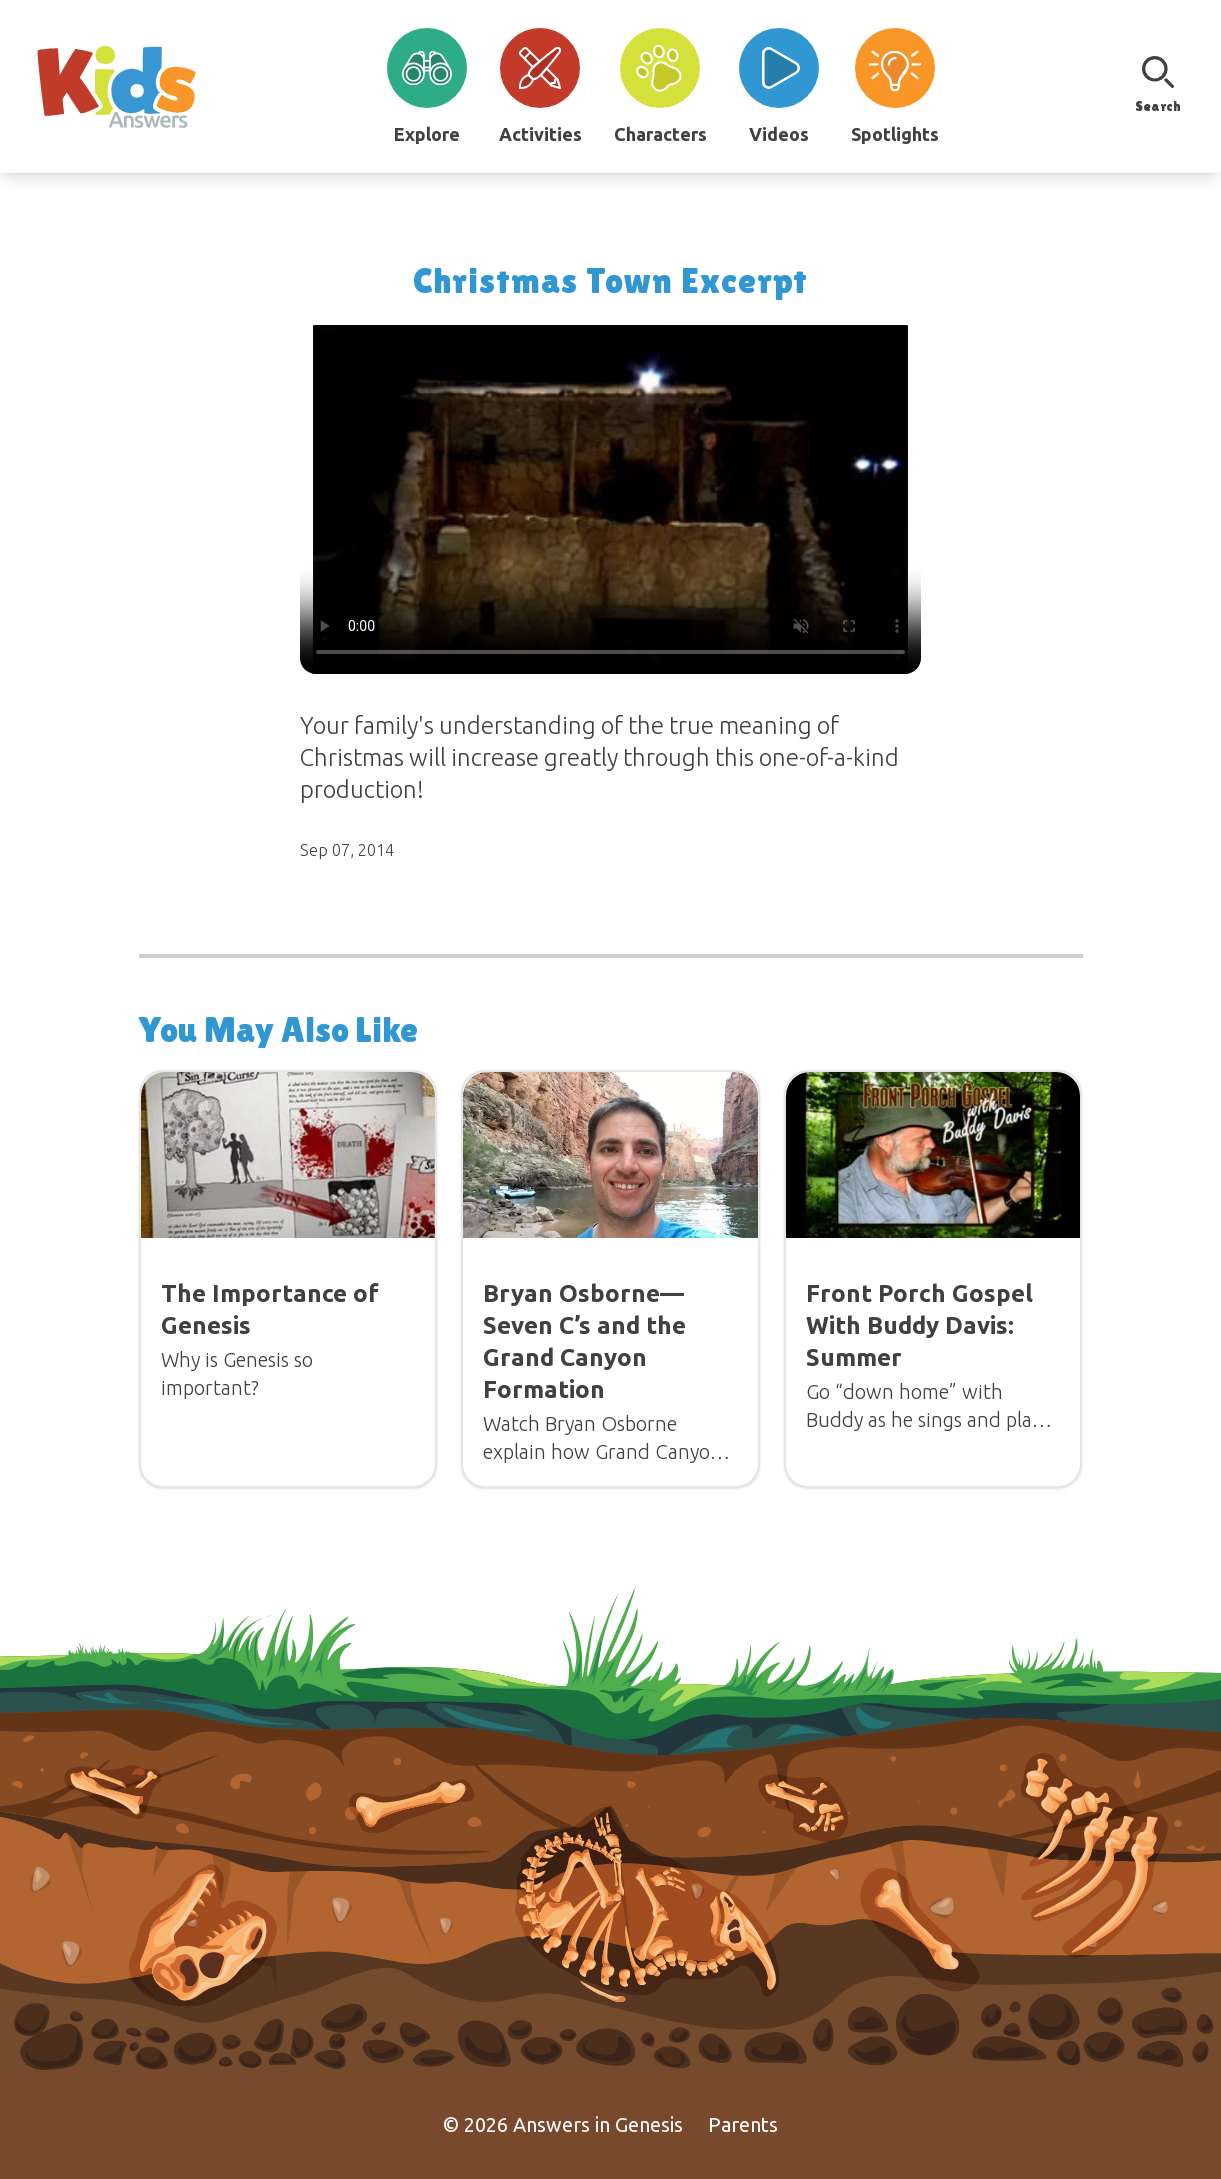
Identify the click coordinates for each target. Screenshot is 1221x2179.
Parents (743, 2124)
